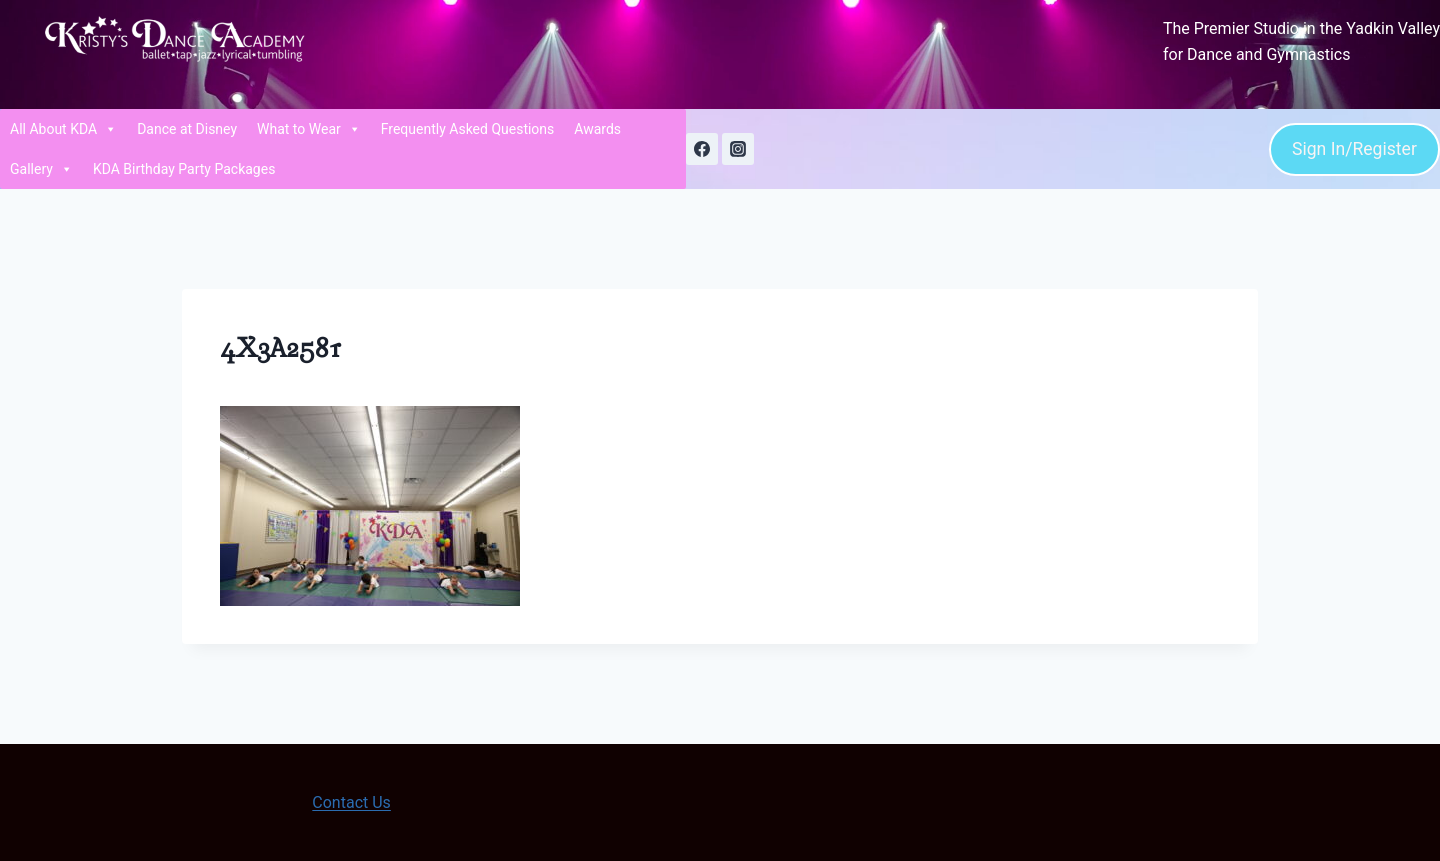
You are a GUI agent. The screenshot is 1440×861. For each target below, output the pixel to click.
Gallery (41, 169)
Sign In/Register (1354, 149)
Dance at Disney (187, 129)
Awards (597, 129)
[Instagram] (738, 149)
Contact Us (351, 802)
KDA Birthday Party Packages (184, 169)
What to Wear (309, 129)
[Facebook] (702, 149)
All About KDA (63, 129)
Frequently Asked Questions (468, 129)
